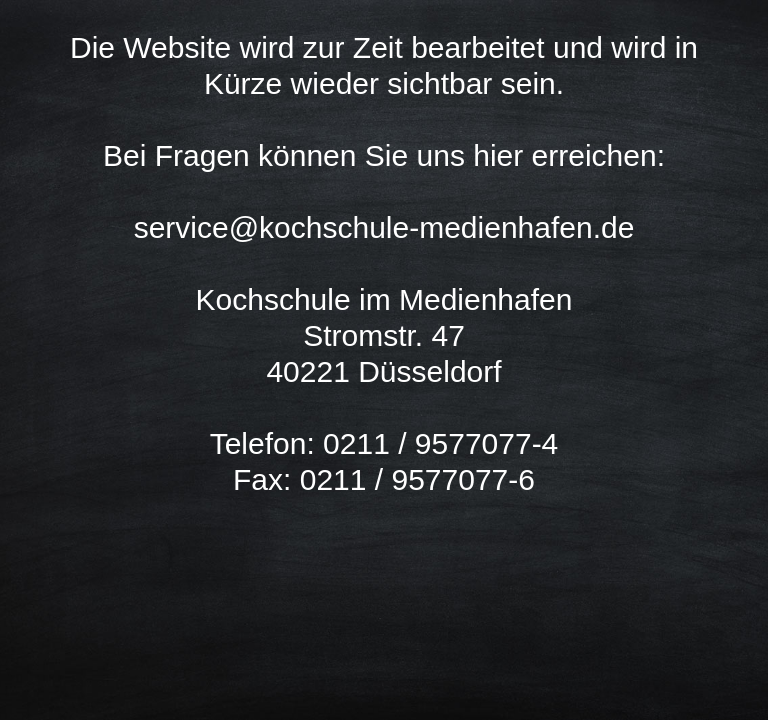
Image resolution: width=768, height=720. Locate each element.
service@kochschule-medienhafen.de (384, 227)
